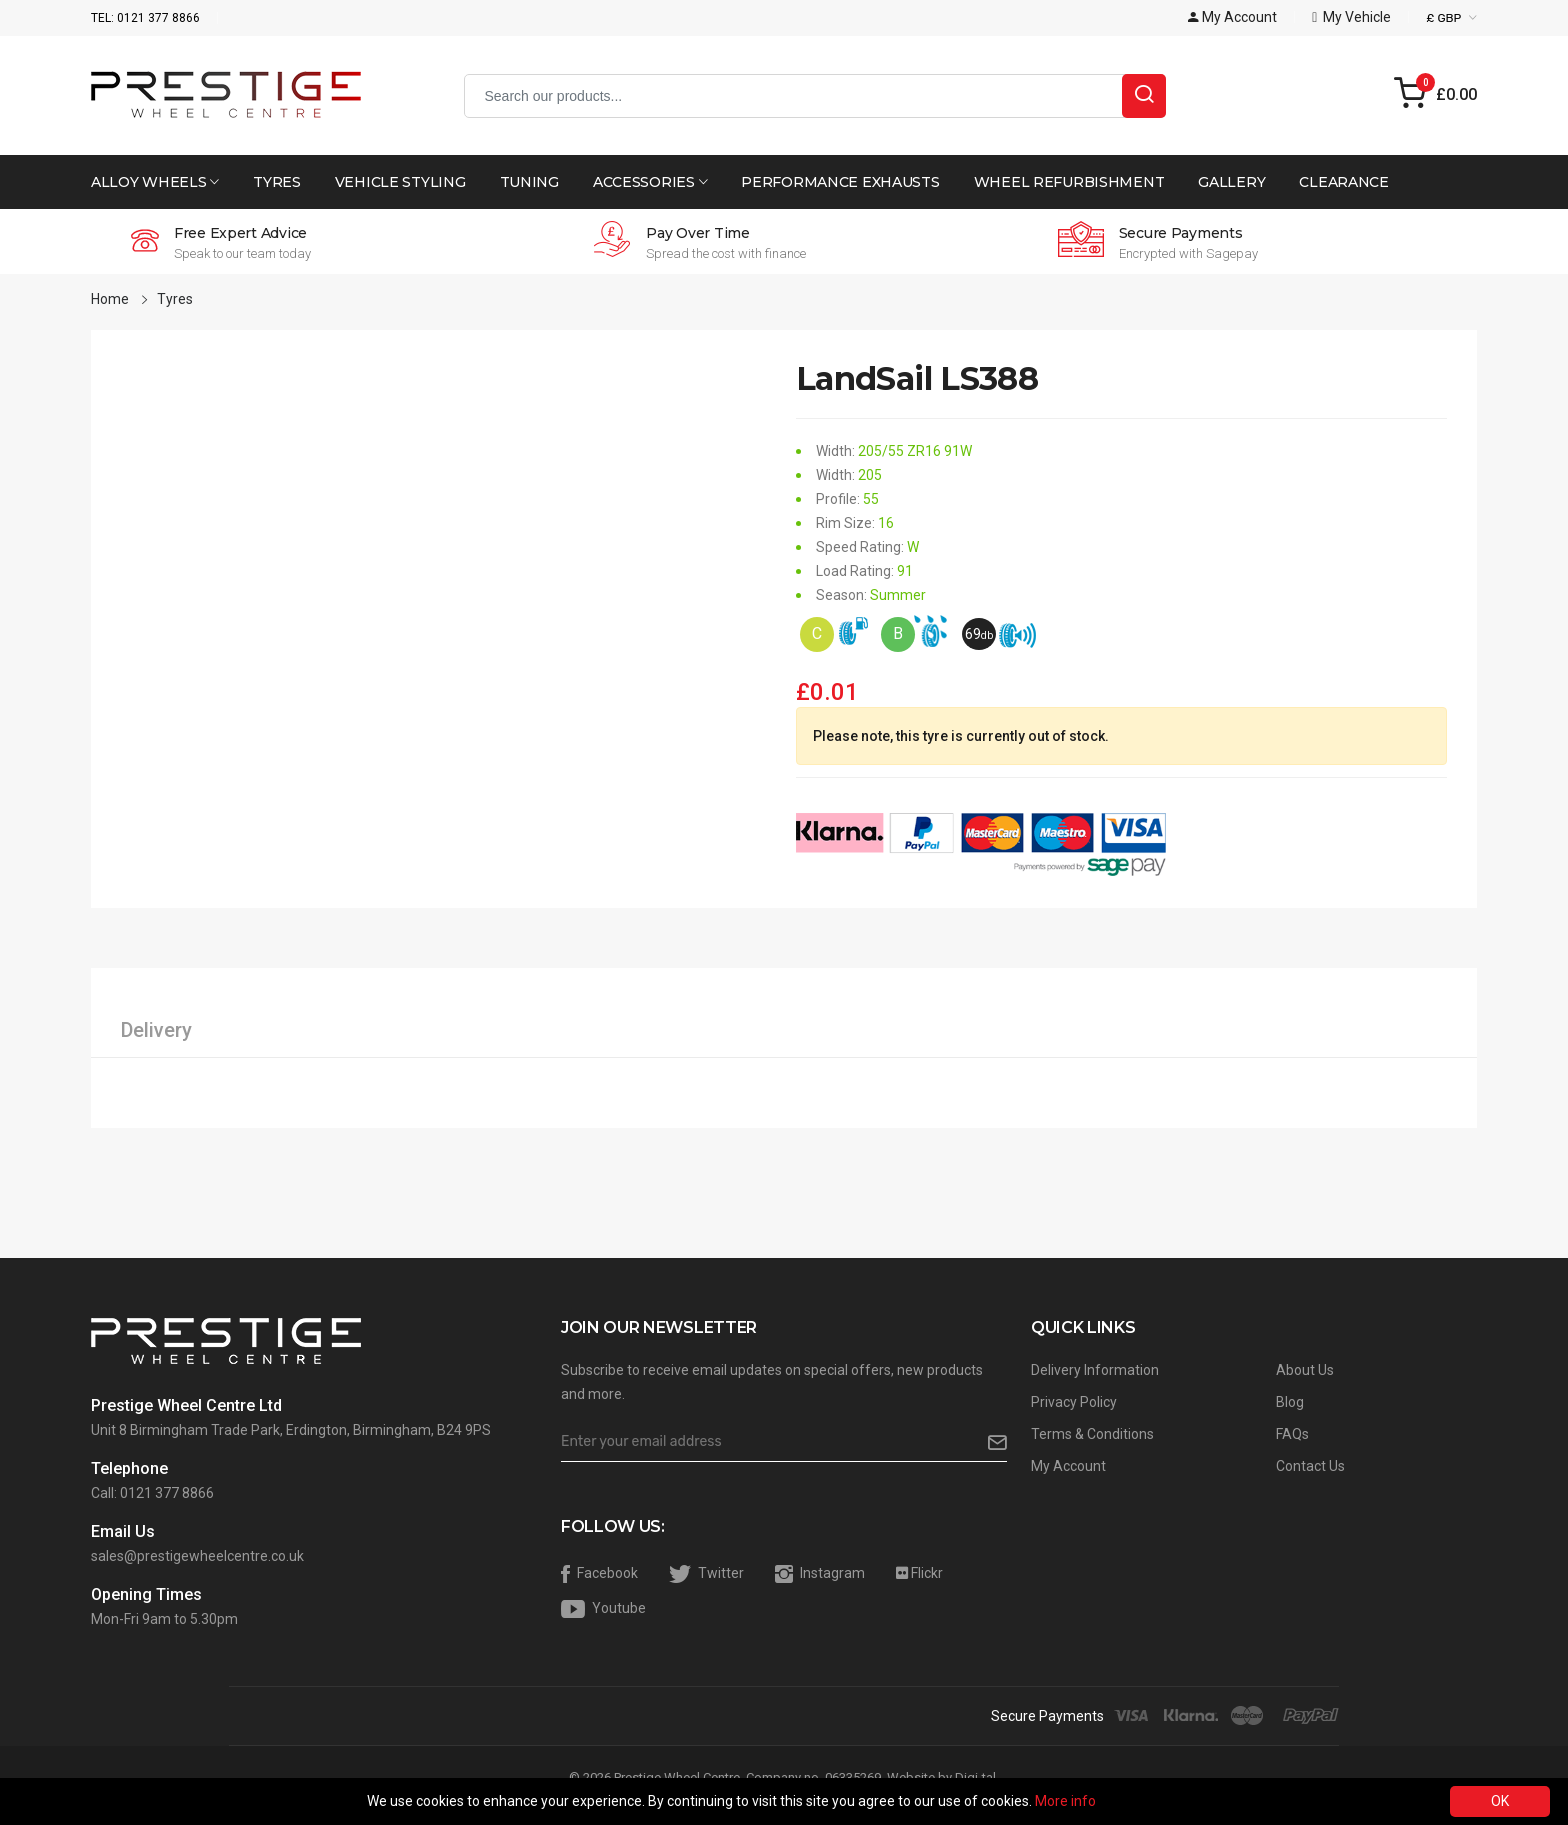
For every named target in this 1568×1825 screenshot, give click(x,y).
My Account (1068, 1466)
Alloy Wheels (155, 182)
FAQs (1292, 1434)
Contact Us (1310, 1466)
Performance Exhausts (840, 182)
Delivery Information (1095, 1370)
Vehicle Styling (400, 182)
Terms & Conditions (1092, 1434)
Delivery (156, 1030)
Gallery (1231, 182)
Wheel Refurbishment (1069, 182)
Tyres (277, 182)
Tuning (529, 182)
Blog (1290, 1402)
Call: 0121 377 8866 (152, 1493)
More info (1065, 1801)
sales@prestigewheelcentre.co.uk (197, 1556)
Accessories (650, 182)
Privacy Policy (1074, 1402)
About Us (1305, 1370)
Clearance (1343, 182)
